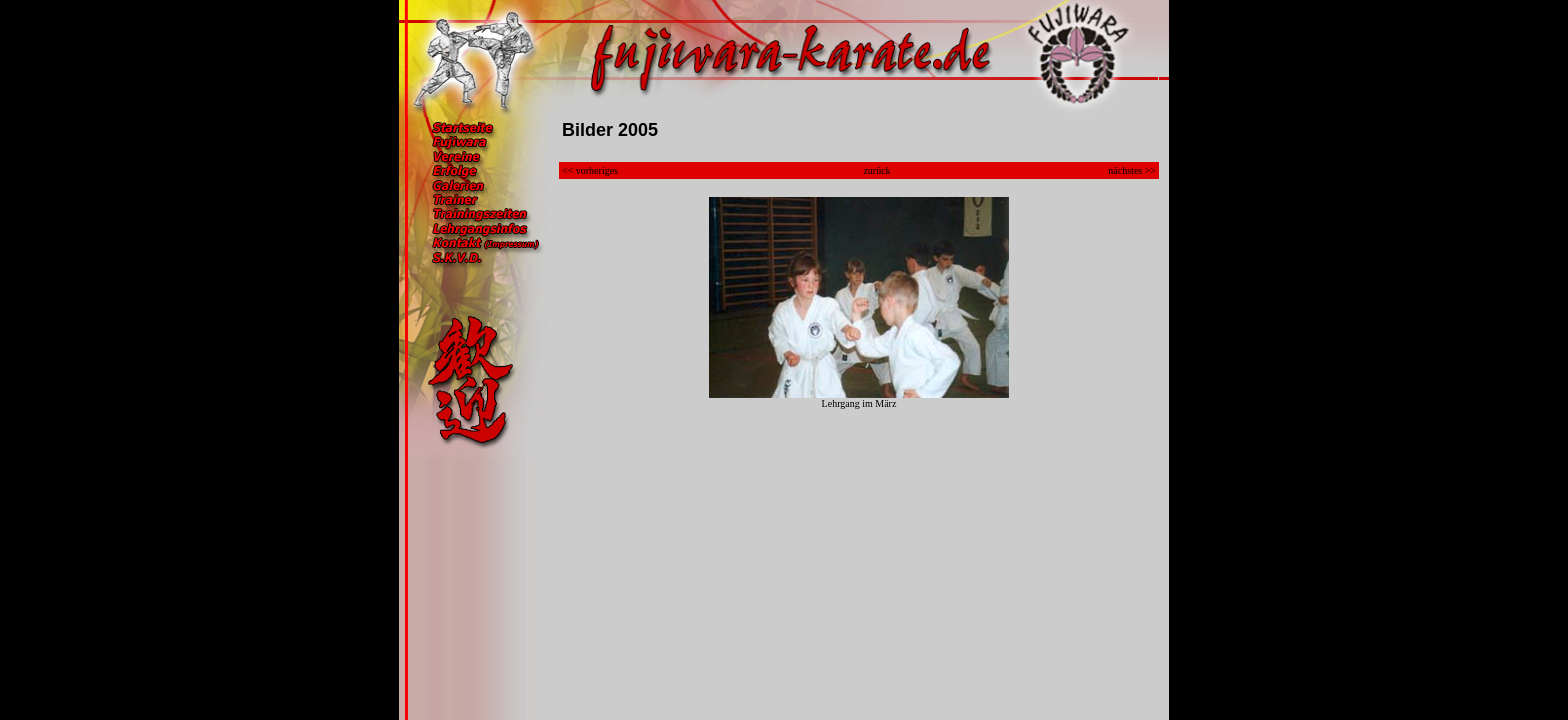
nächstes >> (1132, 170)
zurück (876, 170)
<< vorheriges (590, 170)
